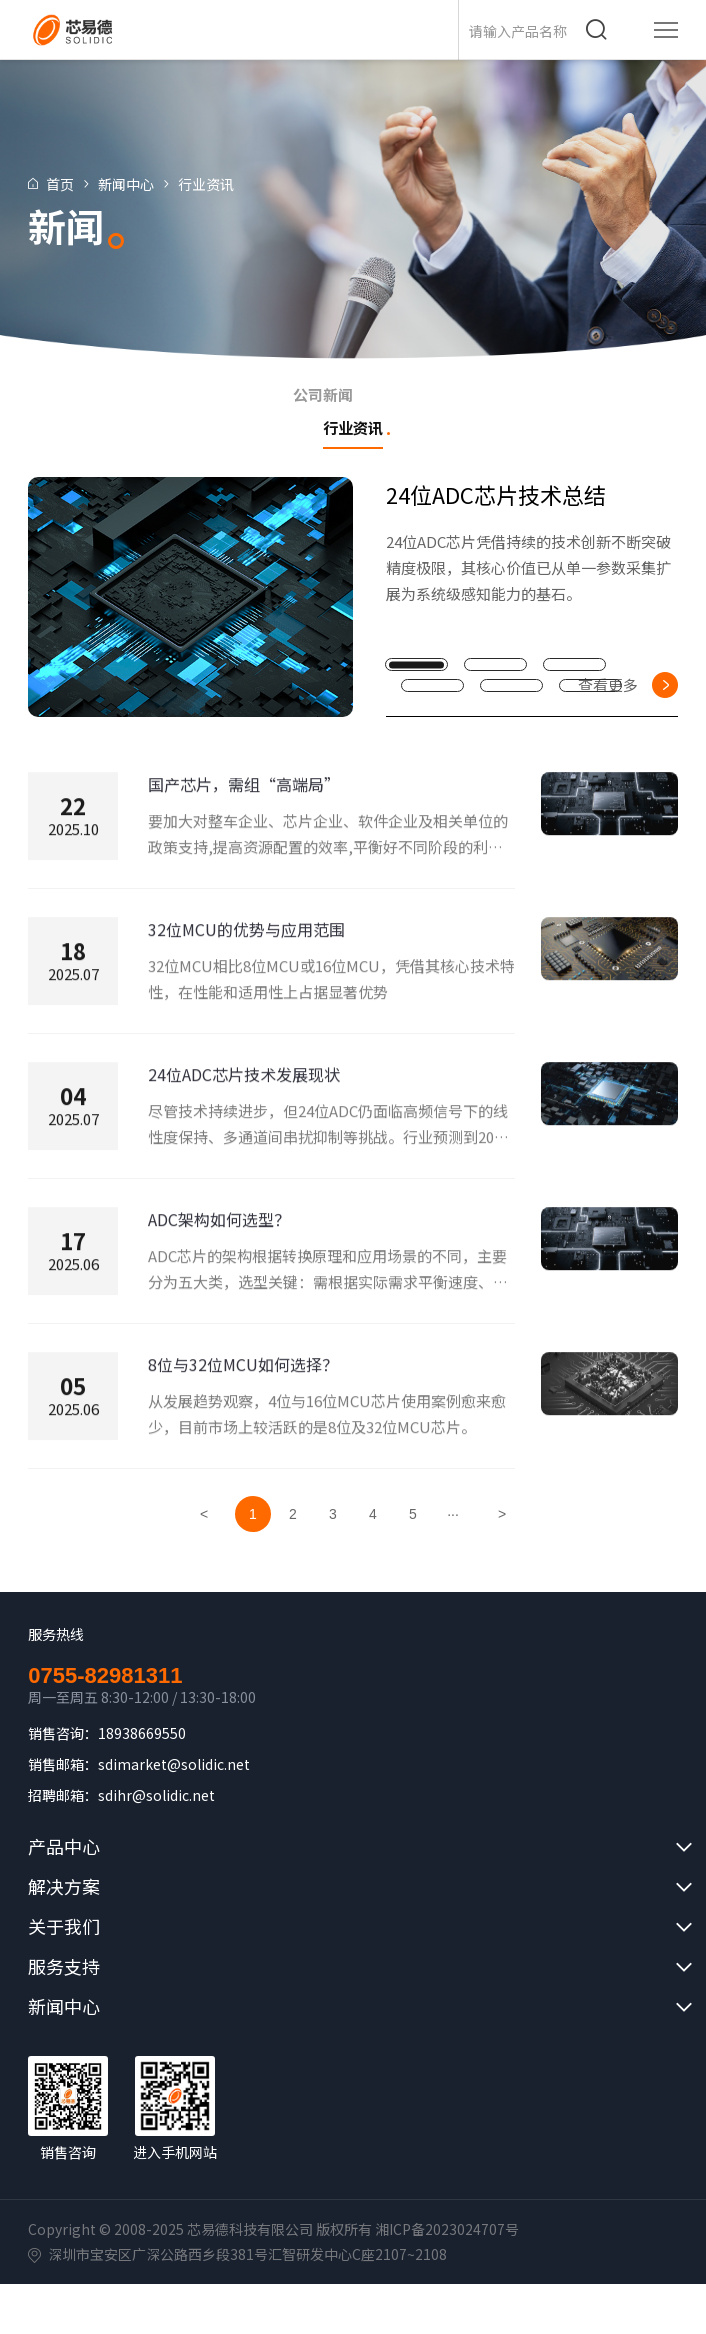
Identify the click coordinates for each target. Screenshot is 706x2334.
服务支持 (64, 1966)
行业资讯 (218, 184)
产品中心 (64, 1846)
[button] (416, 664)
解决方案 (64, 1886)
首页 (72, 184)
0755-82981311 (105, 1676)
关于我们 (64, 1926)
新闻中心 (138, 184)
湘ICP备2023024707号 (447, 2229)
